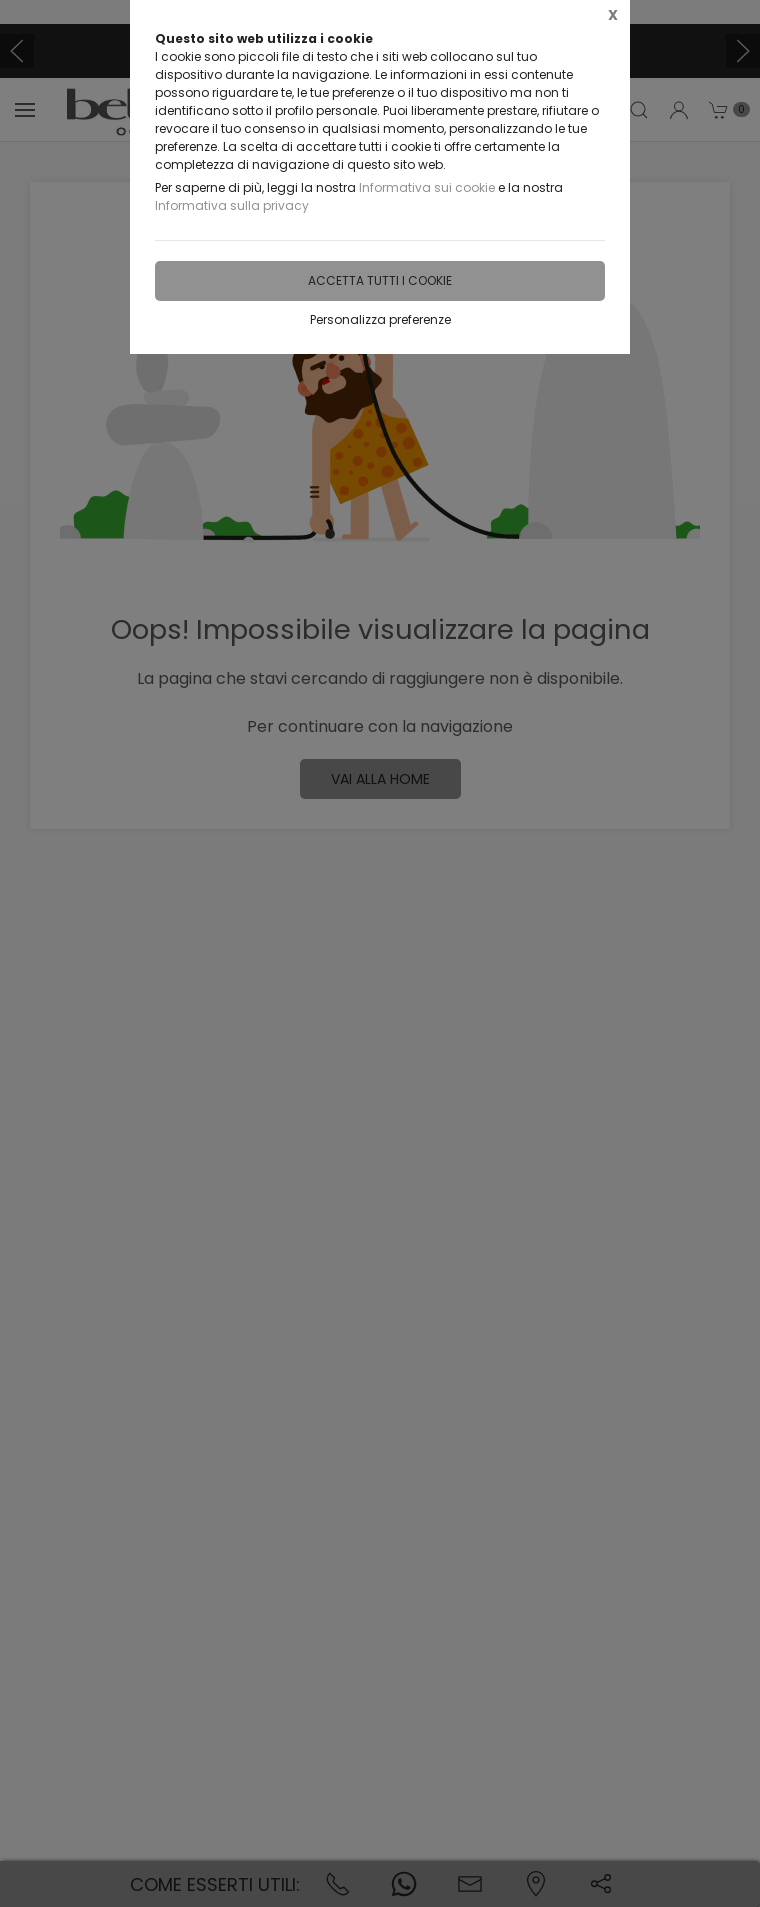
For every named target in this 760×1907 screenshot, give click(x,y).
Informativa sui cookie (427, 187)
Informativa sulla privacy (232, 205)
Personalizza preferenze (380, 319)
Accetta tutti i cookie (380, 280)
